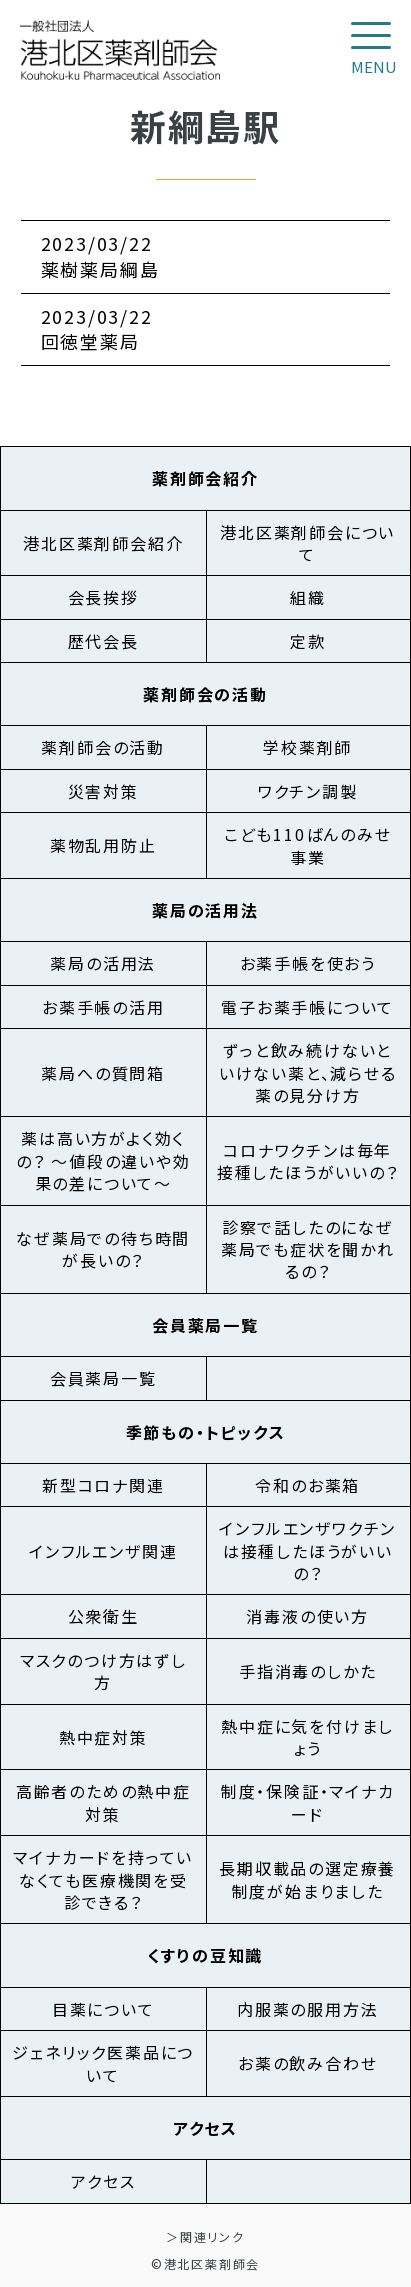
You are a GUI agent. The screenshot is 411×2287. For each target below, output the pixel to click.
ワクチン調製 (308, 791)
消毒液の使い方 (307, 1616)
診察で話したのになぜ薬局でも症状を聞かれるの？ (308, 1249)
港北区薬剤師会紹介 (103, 543)
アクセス (103, 2181)
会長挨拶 (103, 597)
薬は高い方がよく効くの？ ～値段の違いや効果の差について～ (103, 1160)
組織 (308, 597)
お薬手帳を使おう (308, 963)
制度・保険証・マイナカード (308, 1802)
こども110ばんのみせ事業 (308, 845)
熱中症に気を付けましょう (307, 1737)
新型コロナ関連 (103, 1485)
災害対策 (103, 791)
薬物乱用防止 (103, 845)
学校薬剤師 (307, 747)
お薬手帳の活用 (103, 1007)
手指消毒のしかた (307, 1671)
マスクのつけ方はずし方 (103, 1671)
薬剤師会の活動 (103, 747)
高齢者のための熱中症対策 (103, 1802)
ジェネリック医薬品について (103, 2063)
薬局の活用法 (103, 963)
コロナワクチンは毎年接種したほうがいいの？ (308, 1161)
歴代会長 (103, 641)
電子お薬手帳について (307, 1007)
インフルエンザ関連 (103, 1551)
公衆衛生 (103, 1616)
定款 (308, 641)
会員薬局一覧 (103, 1378)
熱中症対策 (103, 1737)
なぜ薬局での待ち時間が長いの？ (103, 1249)
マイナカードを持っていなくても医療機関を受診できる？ (103, 1879)
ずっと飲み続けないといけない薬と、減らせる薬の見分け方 (308, 1072)
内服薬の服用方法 (307, 2009)
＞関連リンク (205, 2236)
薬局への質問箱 (103, 1073)
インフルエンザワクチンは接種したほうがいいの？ (307, 1550)
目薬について (103, 2009)
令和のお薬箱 (307, 1485)
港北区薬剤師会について (307, 543)
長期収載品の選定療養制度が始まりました (307, 1879)
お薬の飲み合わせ (307, 2063)
